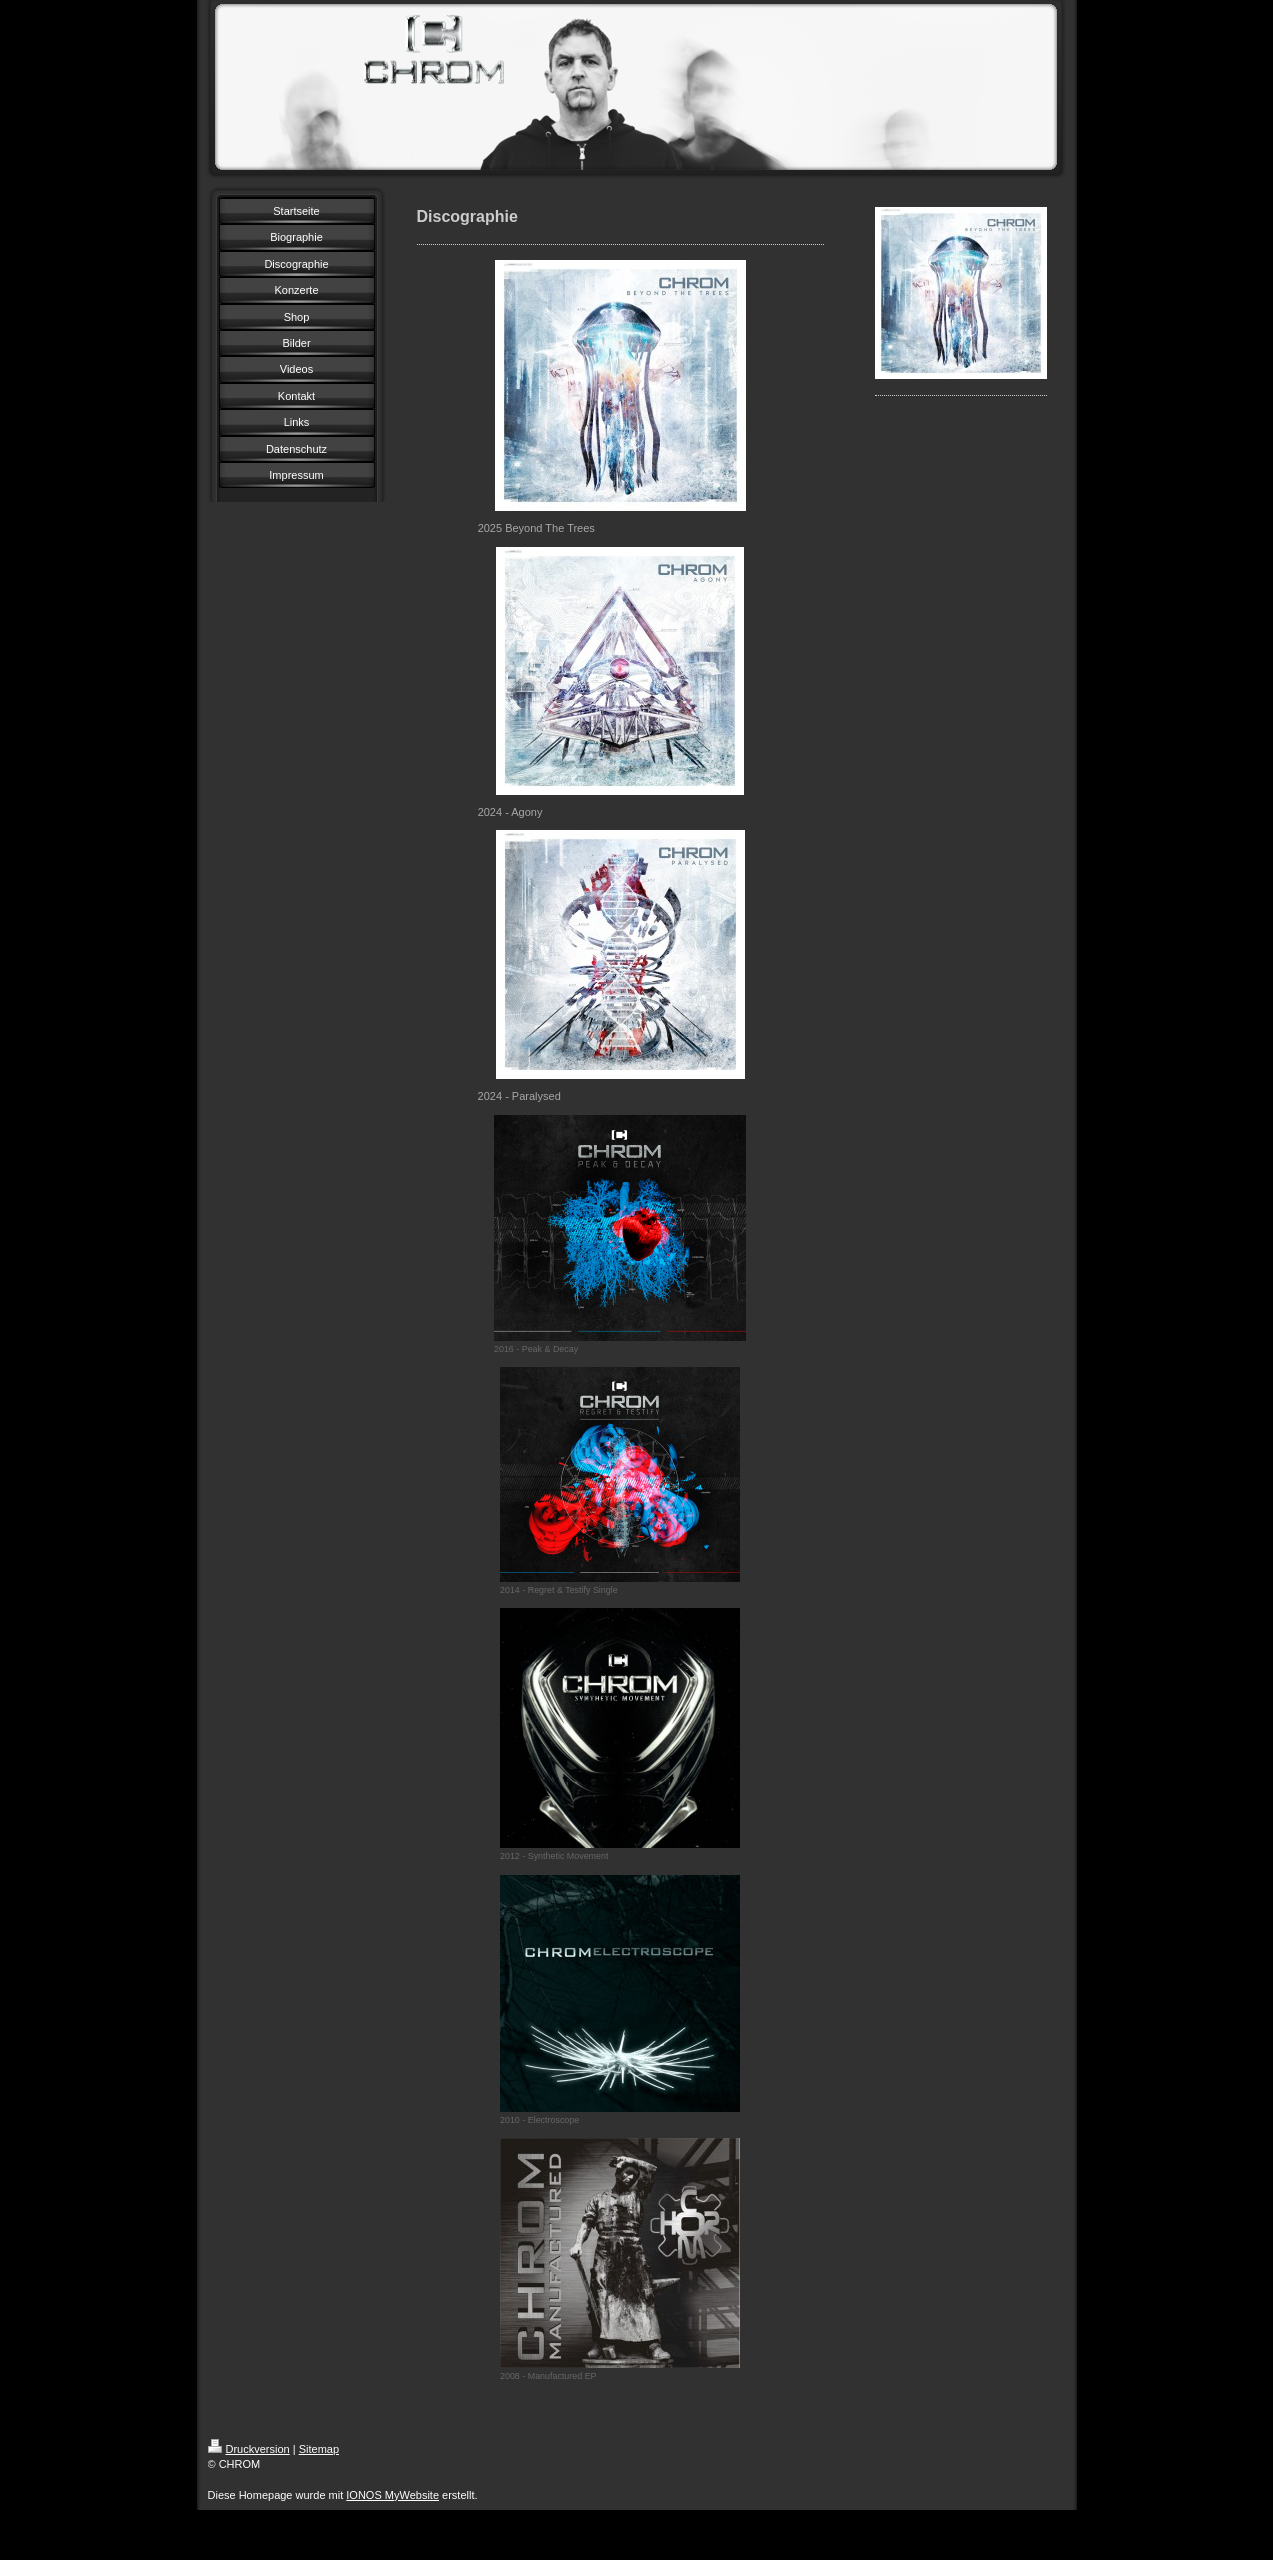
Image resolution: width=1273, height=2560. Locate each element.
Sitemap (319, 2449)
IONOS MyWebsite (392, 2495)
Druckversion (249, 2449)
